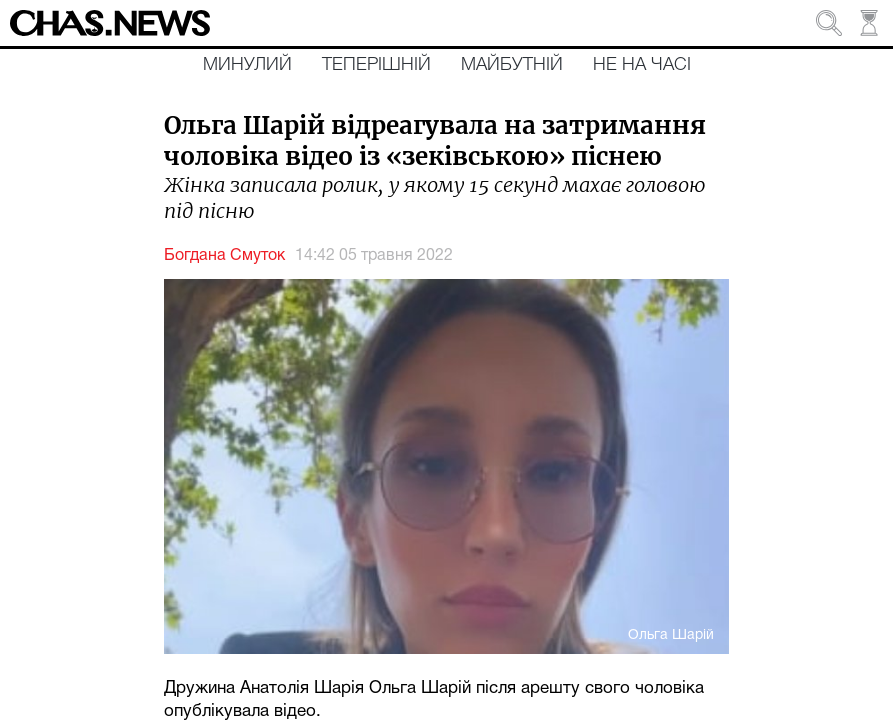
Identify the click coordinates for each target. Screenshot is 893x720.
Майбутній (512, 65)
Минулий (247, 65)
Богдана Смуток (224, 256)
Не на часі (642, 65)
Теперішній (376, 65)
